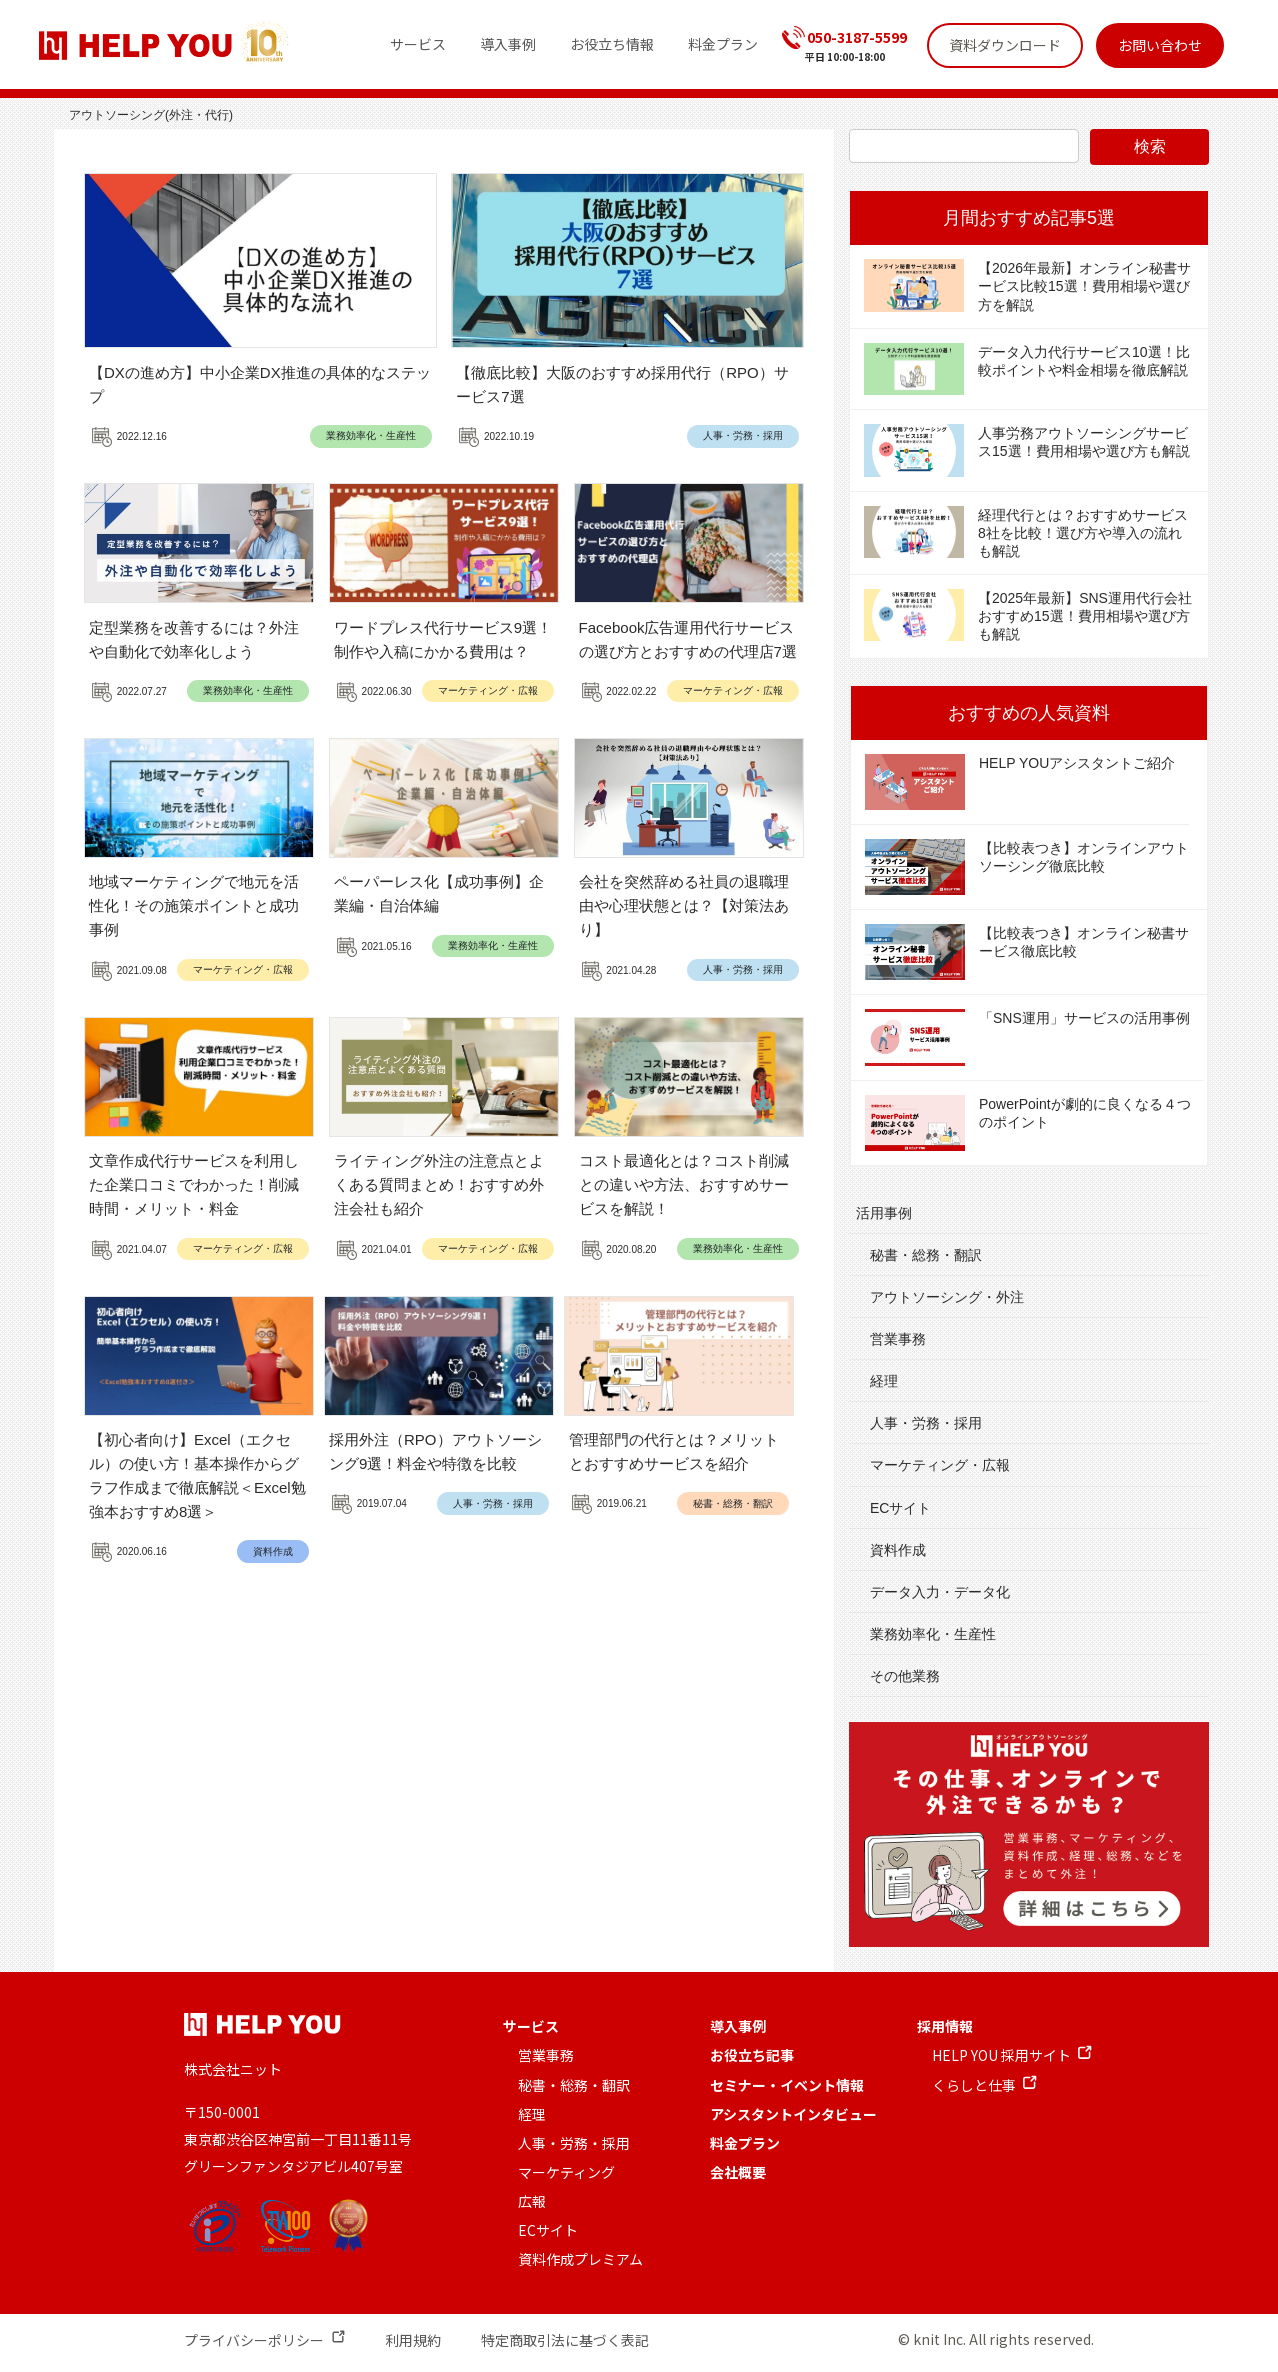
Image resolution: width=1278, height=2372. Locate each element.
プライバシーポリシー (254, 2340)
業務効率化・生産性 (371, 435)
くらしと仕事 (974, 2085)
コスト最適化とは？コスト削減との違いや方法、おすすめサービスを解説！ (684, 1184)
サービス (531, 2026)
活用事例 (884, 1213)
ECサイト (900, 1508)
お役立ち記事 (752, 2055)
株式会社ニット (233, 2069)
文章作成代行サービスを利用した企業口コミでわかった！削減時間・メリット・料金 (194, 1184)
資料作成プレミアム (580, 2259)
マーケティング (566, 2172)
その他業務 (905, 1676)
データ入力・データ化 (940, 1592)
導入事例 (738, 2026)
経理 (884, 1381)
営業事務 (898, 1339)
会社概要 (738, 2172)
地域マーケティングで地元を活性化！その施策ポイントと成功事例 (194, 905)
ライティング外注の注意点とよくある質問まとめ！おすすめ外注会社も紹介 (439, 1184)
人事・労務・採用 (743, 435)
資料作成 (273, 1551)
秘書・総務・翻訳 (733, 1503)
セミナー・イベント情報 (787, 2085)
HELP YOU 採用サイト (1001, 2055)
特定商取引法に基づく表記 (565, 2340)
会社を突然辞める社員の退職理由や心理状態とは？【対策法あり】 (684, 905)
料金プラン (745, 2143)
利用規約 (413, 2340)
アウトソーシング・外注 (947, 1297)
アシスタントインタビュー (793, 2114)
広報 (532, 2201)
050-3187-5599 (857, 37)
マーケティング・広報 (488, 690)
